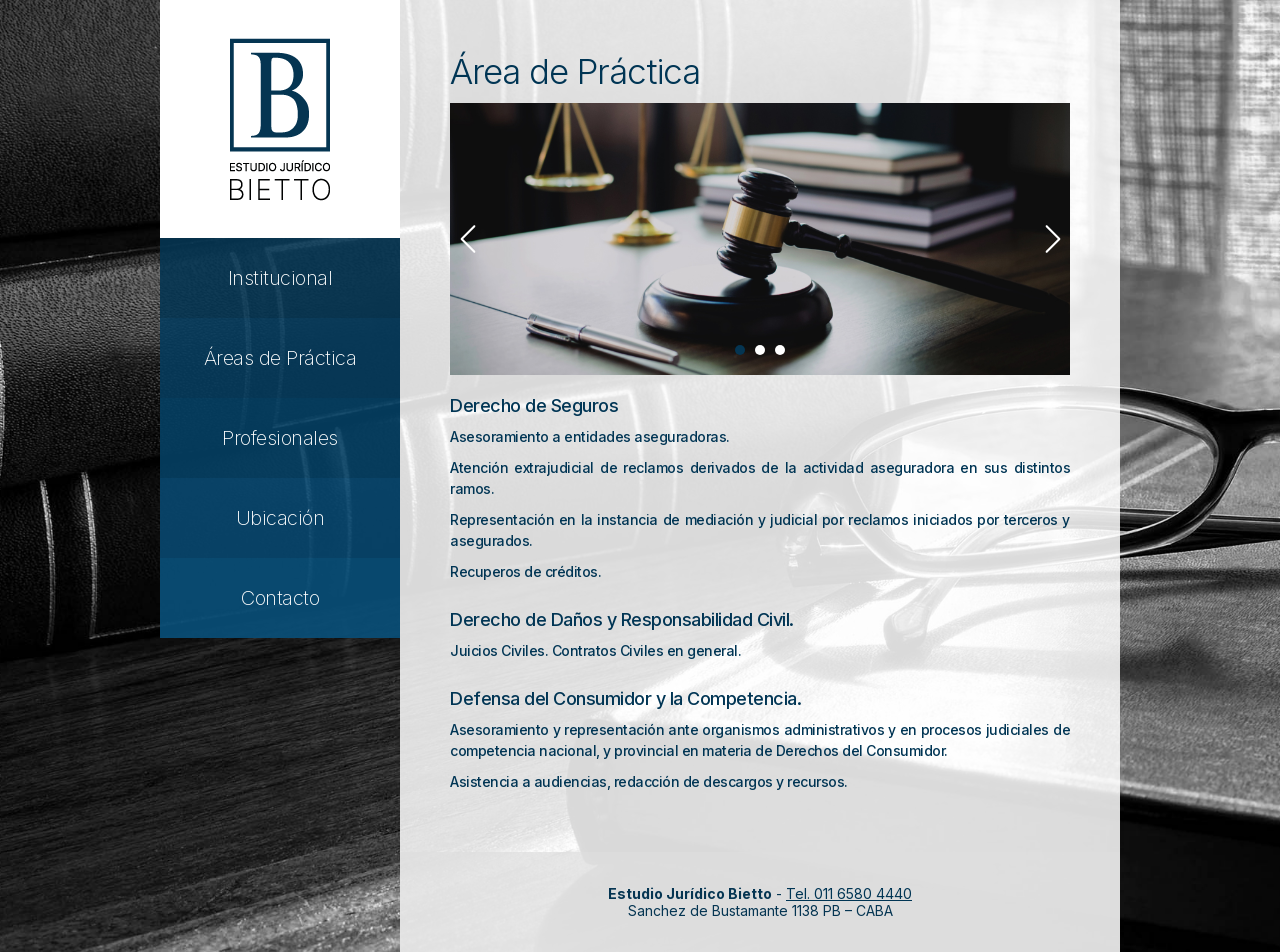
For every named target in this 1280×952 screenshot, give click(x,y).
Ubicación (280, 518)
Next (1052, 239)
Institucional (280, 278)
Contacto (280, 598)
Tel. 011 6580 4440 (849, 893)
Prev (467, 239)
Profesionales (280, 438)
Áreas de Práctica (280, 358)
